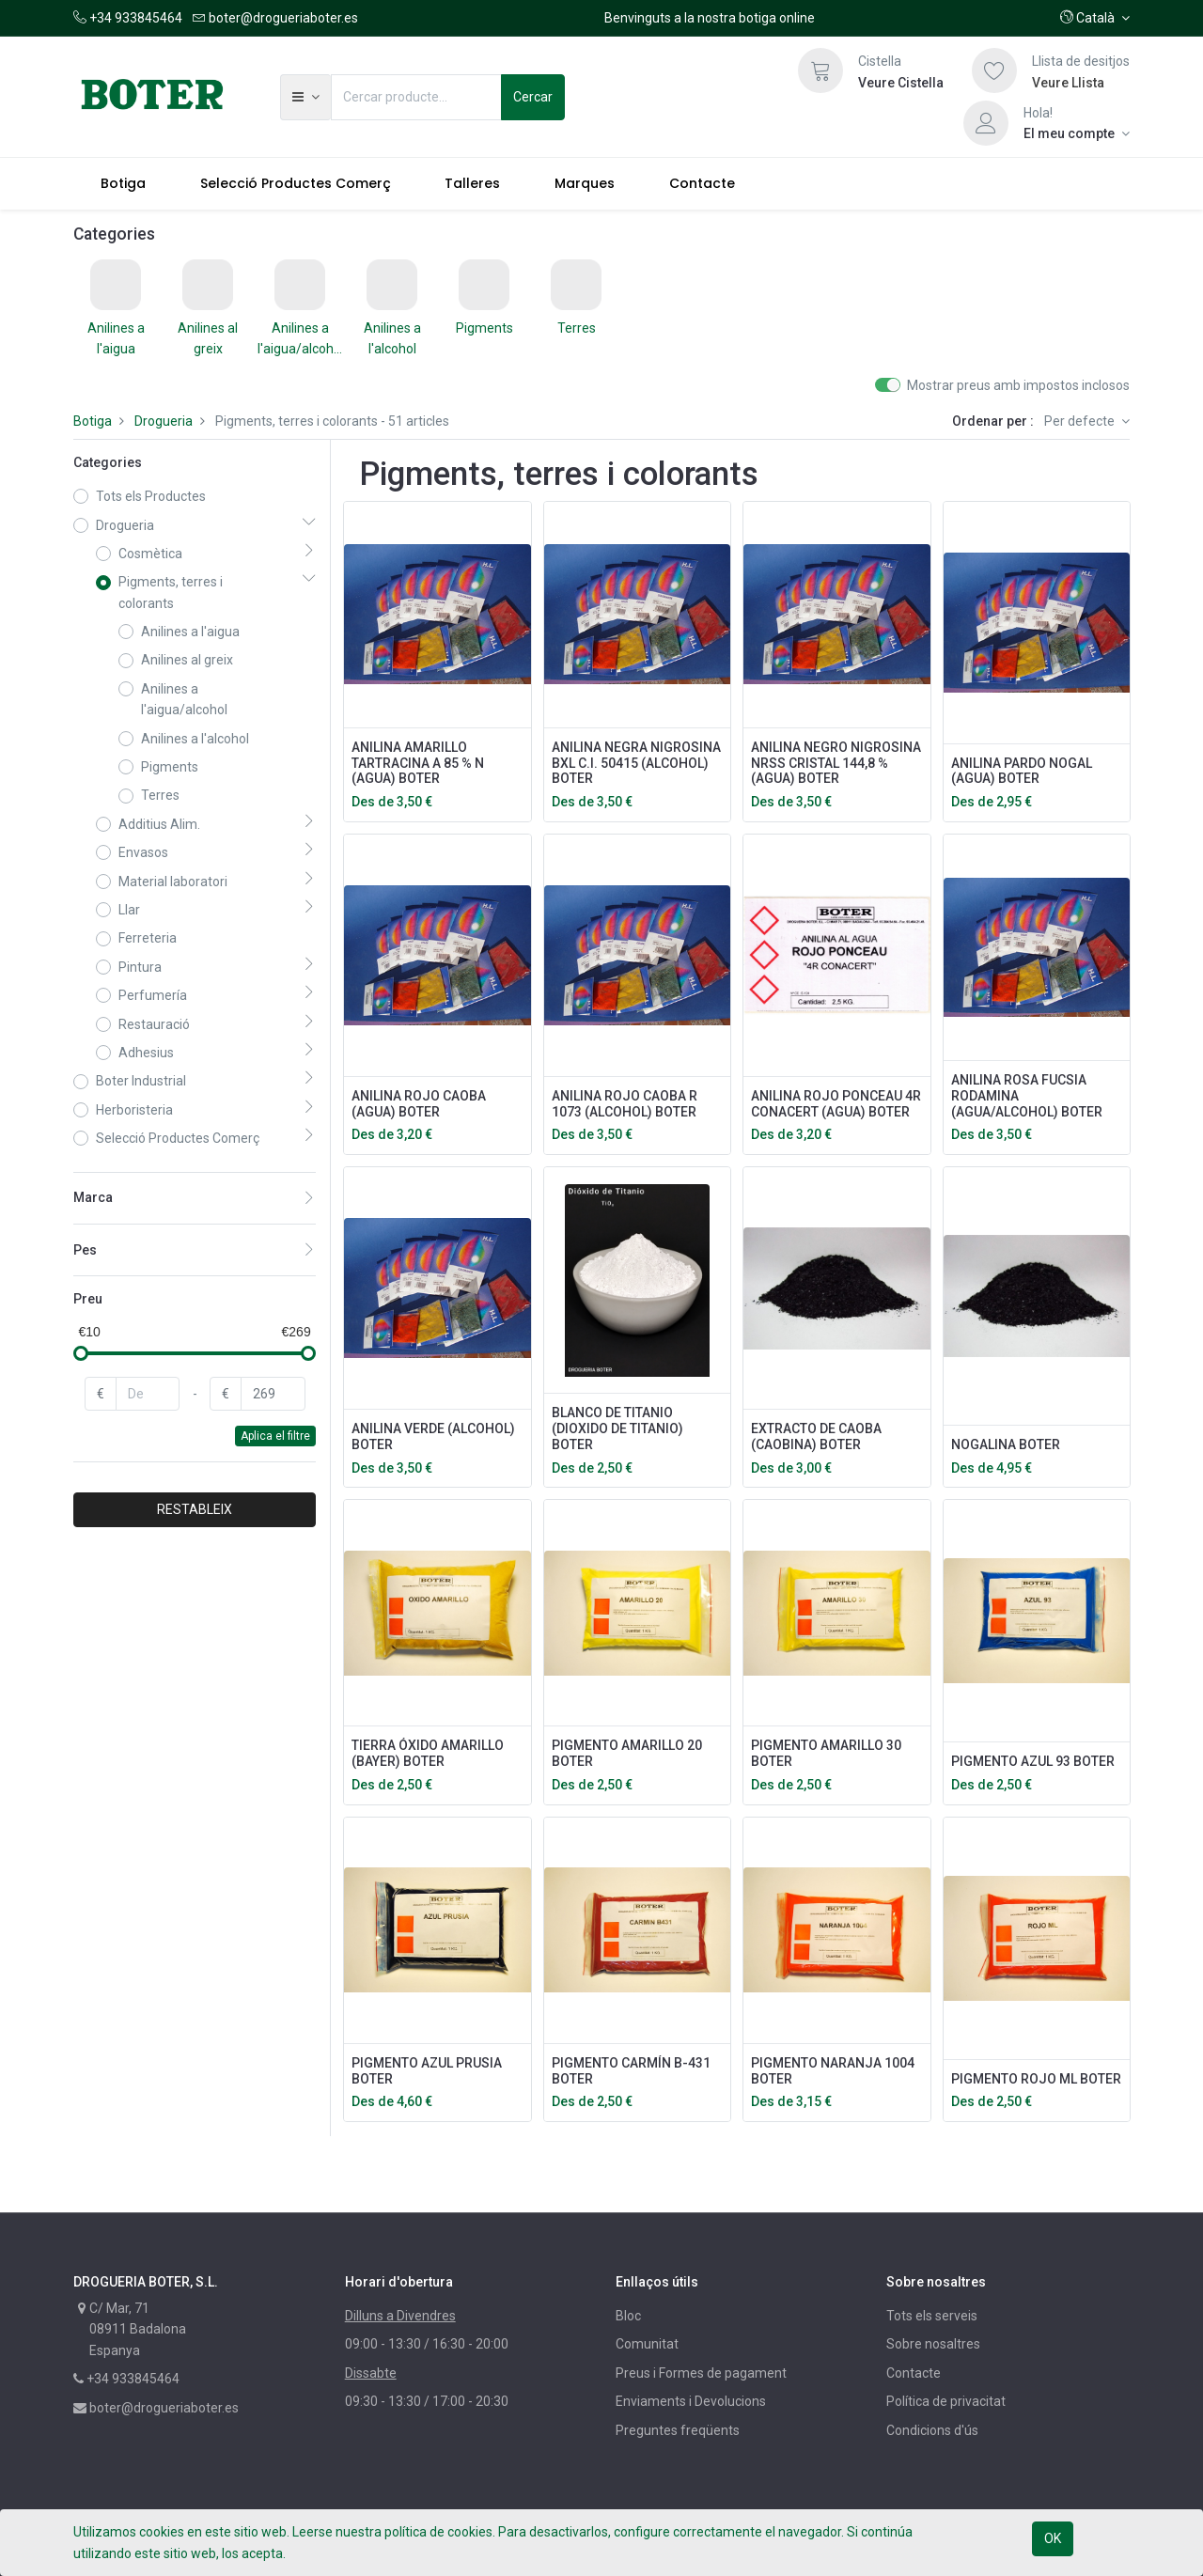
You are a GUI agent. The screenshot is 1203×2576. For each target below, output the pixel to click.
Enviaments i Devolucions (691, 2401)
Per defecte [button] (1080, 421)
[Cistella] (820, 70)
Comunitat (647, 2343)
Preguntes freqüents (678, 2430)
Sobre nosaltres (933, 2343)
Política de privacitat (946, 2401)
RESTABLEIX (194, 1509)
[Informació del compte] (1076, 133)
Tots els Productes (151, 496)
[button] (1095, 18)
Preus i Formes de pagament (701, 2373)
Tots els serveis (931, 2315)
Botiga (92, 421)
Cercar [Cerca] (533, 96)
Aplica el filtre (275, 1436)
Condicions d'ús (932, 2430)
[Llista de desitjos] (994, 70)
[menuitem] (123, 183)
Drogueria (163, 421)
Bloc (628, 2315)
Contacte (913, 2373)
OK (1052, 2538)
